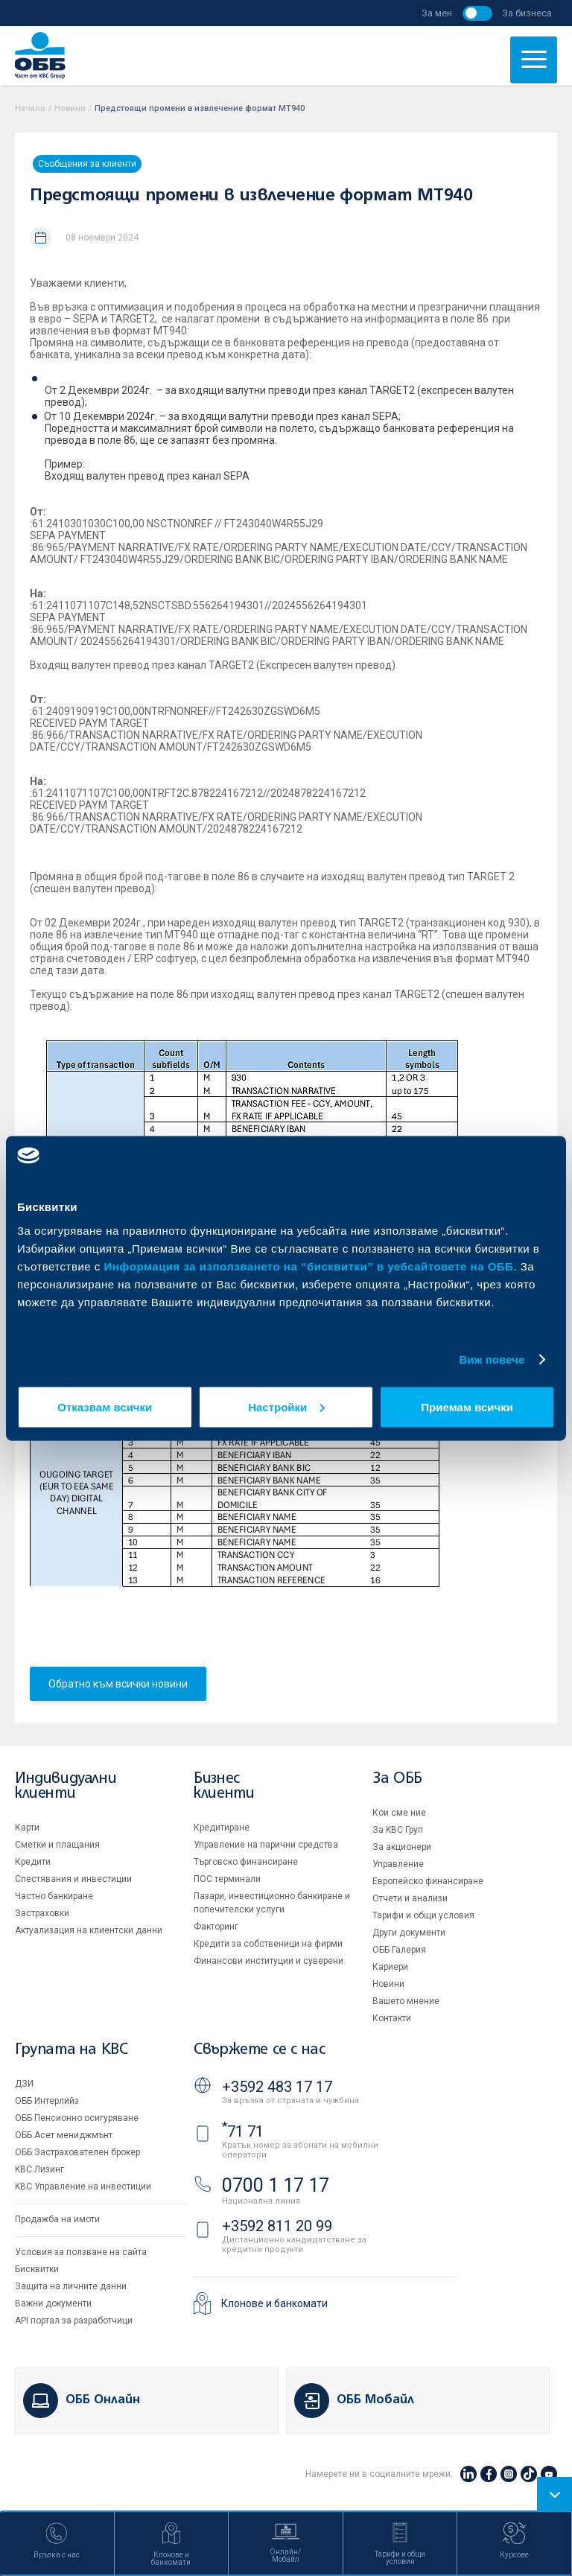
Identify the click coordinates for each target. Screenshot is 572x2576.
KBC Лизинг (39, 2169)
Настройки (286, 1406)
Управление (398, 1864)
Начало (30, 108)
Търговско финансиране (246, 1862)
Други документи (408, 1932)
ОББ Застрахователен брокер (77, 2152)
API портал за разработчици (74, 2320)
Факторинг (216, 1926)
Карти (27, 1827)
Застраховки (42, 1913)
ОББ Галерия (399, 1949)
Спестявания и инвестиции (73, 1879)
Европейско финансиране (427, 1881)
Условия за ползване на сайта (81, 2252)
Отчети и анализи (410, 1898)
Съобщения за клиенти (87, 164)
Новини (70, 108)
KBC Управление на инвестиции (83, 2186)
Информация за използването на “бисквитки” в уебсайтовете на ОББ (309, 1265)
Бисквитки (37, 2269)
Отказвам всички (104, 1406)
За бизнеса (527, 13)
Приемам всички (467, 1406)
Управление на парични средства (266, 1844)
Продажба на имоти (57, 2219)
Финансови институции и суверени (268, 1961)
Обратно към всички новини (118, 1684)
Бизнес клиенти (224, 1786)
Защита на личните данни (71, 2286)
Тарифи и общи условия (423, 1915)
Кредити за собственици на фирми (268, 1944)
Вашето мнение (405, 2001)
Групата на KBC (71, 2050)
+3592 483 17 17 (277, 2087)
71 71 (243, 2131)
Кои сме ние (399, 1812)
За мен (437, 13)
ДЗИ (24, 2084)
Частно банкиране (54, 1896)
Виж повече (491, 1359)
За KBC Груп (397, 1830)
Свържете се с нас (259, 2050)
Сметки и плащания (57, 1844)
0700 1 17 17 (275, 2185)
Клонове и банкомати (274, 2303)
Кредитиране (222, 1827)
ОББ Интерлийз (47, 2101)
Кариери (390, 1967)
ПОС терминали (227, 1879)
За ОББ (397, 1779)
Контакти (391, 2018)
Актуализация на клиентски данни (88, 1930)
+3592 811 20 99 (277, 2226)
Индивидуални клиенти (65, 1786)
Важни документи (53, 2303)
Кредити (33, 1862)
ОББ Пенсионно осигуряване (77, 2118)
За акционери (401, 1847)
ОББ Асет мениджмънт (63, 2135)
